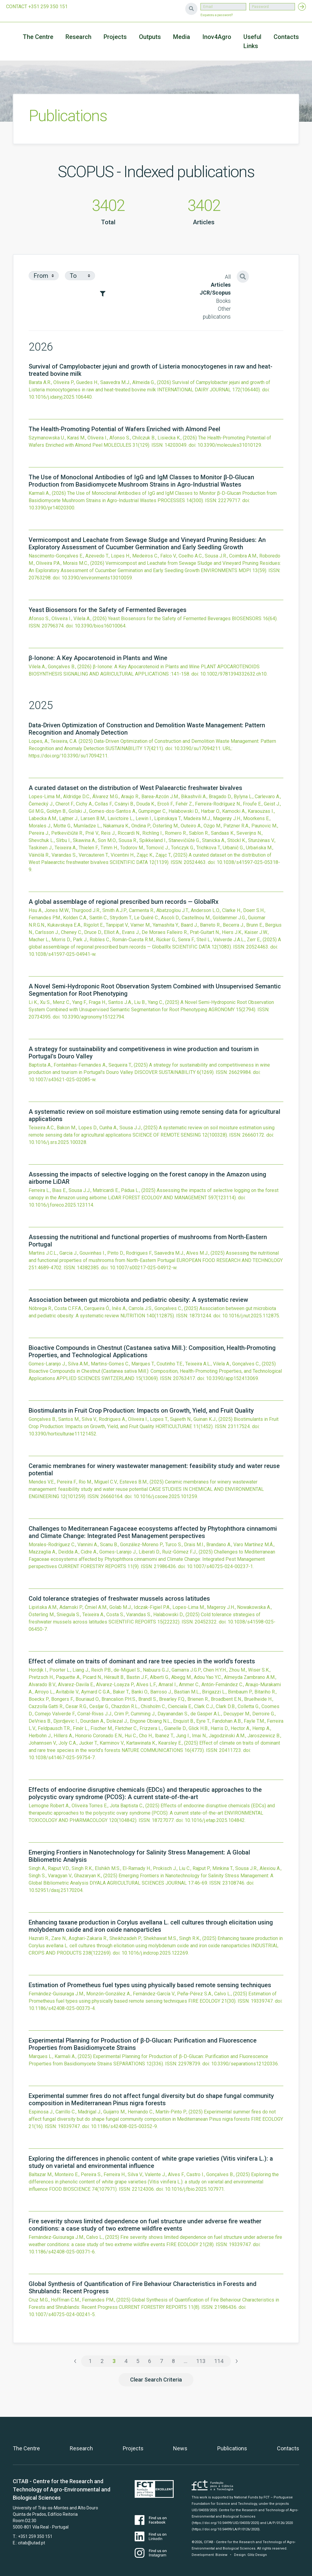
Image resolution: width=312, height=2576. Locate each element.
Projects (133, 2448)
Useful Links (252, 41)
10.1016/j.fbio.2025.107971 (194, 2189)
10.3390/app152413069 (232, 1378)
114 (218, 2361)
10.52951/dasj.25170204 (56, 1890)
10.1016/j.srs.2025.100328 (57, 1142)
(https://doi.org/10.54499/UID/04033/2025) (225, 2523)
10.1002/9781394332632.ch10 (233, 674)
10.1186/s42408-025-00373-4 (62, 2008)
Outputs (150, 36)
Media (181, 36)
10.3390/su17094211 (197, 748)
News (180, 2448)
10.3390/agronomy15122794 (93, 1017)
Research (78, 36)
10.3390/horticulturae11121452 (62, 1434)
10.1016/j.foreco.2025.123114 (61, 1205)
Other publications (217, 313)
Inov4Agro (216, 36)
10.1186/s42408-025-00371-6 (62, 2252)
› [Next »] (236, 2360)
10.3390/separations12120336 (244, 2064)
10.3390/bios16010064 (100, 626)
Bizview (221, 2555)
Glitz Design (257, 2555)
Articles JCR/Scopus (215, 289)
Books (223, 301)
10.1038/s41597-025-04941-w (62, 954)
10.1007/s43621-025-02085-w (62, 1079)
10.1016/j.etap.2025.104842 (215, 1820)
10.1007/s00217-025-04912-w (143, 1268)
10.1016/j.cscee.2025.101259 (165, 1496)
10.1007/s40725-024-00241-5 (62, 2314)
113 (200, 2361)
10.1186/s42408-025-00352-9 (124, 2126)
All (228, 277)
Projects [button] (115, 36)
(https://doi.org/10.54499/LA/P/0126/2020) (226, 2529)
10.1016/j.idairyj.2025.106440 (60, 397)
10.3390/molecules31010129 (229, 445)
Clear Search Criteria (156, 2379)
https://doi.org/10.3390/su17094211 (68, 756)
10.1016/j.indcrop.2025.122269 (155, 1953)
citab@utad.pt (31, 2542)
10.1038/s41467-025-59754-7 (62, 1757)
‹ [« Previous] (75, 2360)
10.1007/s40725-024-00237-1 (220, 1566)
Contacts (286, 36)
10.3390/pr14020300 (51, 508)
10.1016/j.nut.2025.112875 (250, 1316)
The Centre (38, 36)
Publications (232, 2448)
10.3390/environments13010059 (97, 578)
